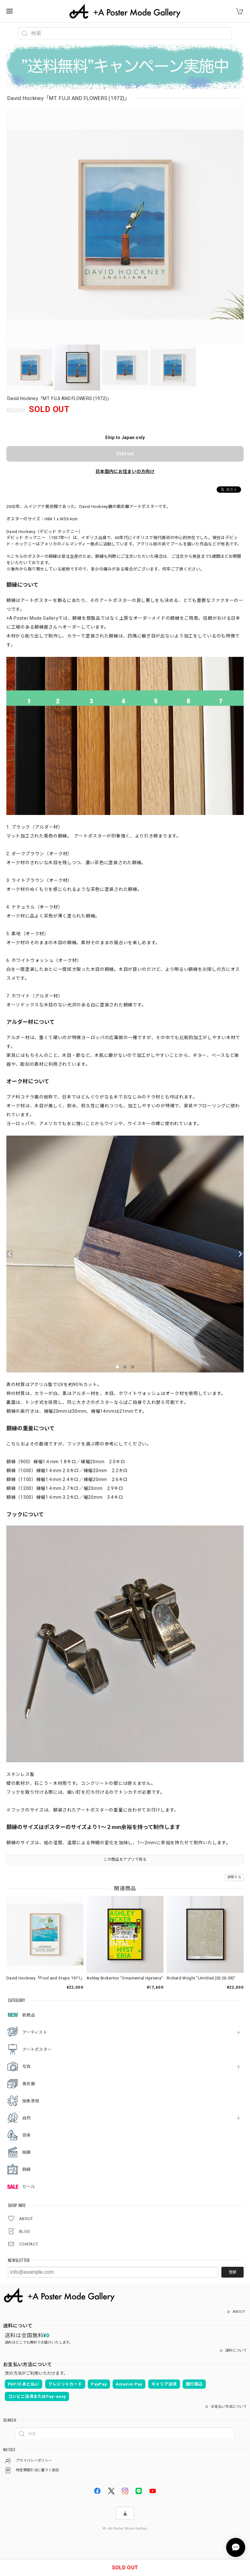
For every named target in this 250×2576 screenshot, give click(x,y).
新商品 (28, 2015)
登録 (232, 2272)
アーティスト (34, 2032)
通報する (234, 1877)
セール (28, 2186)
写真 (26, 2066)
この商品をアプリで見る (124, 1859)
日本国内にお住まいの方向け (125, 471)
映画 (26, 2152)
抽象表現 (30, 2101)
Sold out (125, 453)
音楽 (26, 2135)
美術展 (28, 2083)
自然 (26, 2118)
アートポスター (37, 2049)
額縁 (26, 2169)
